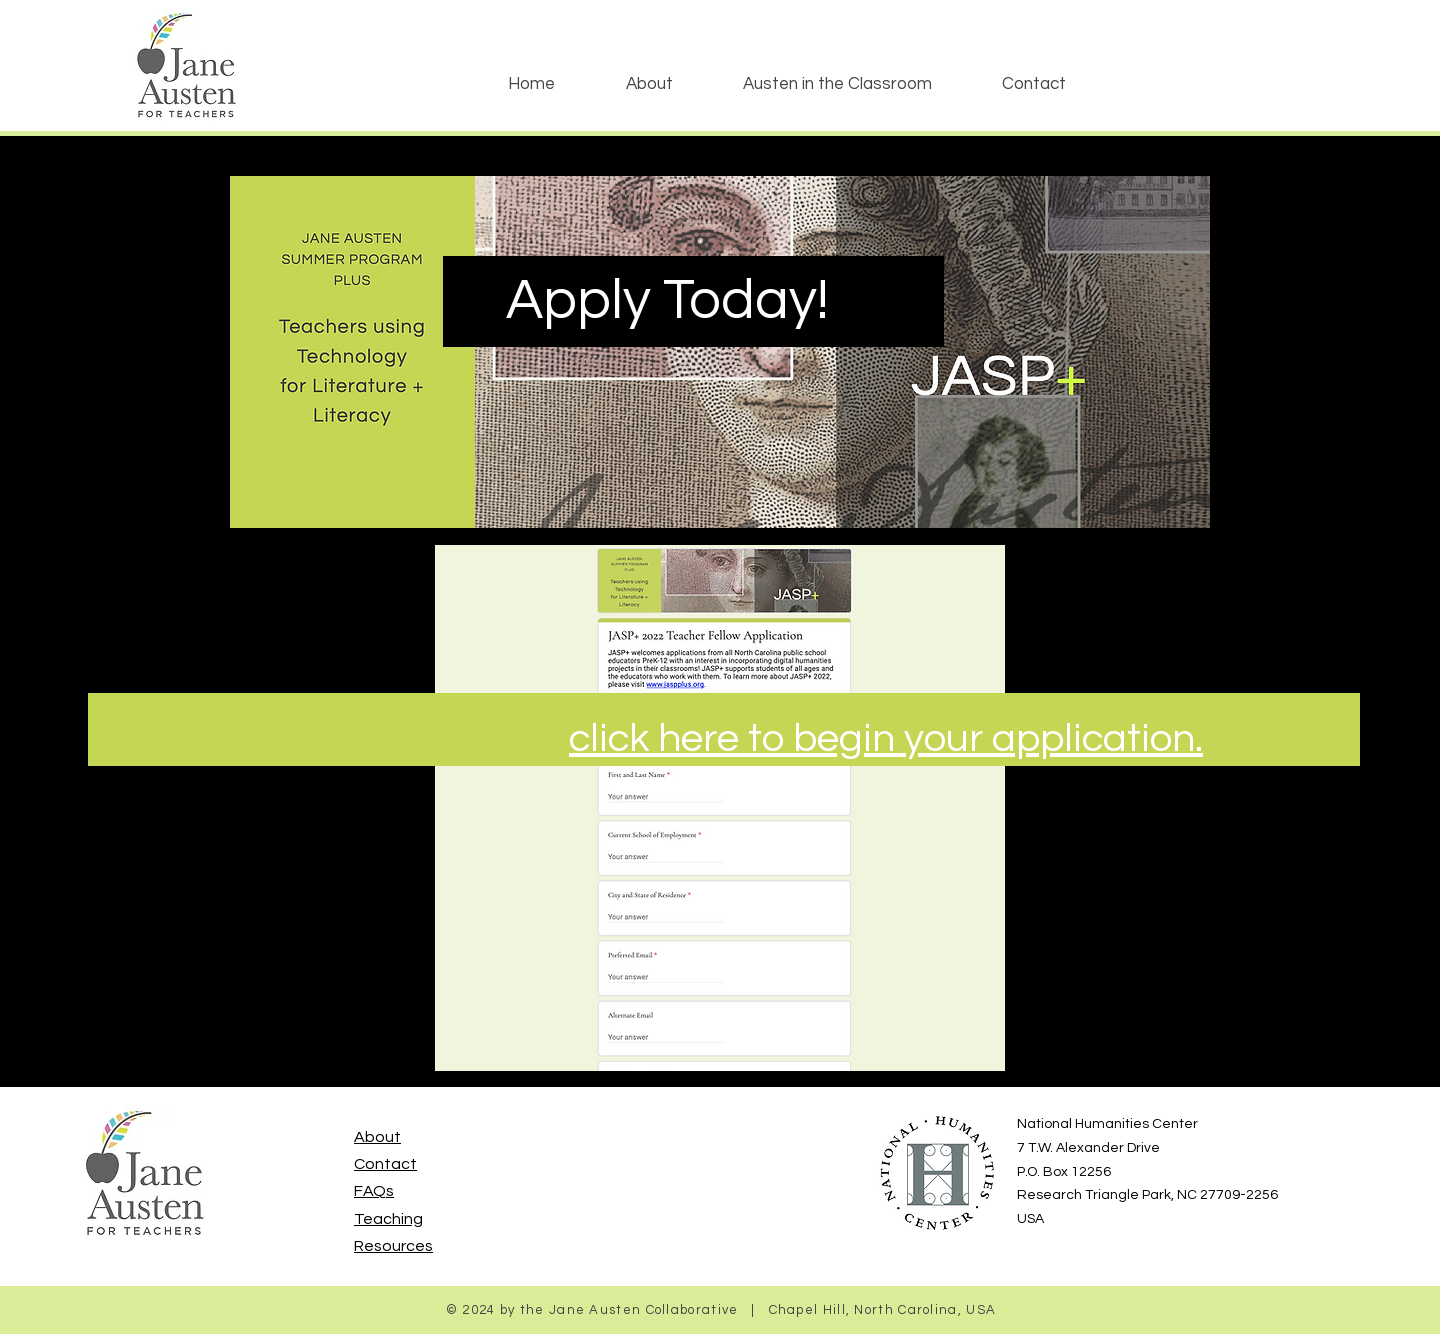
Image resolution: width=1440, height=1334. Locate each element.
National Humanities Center (1107, 1124)
